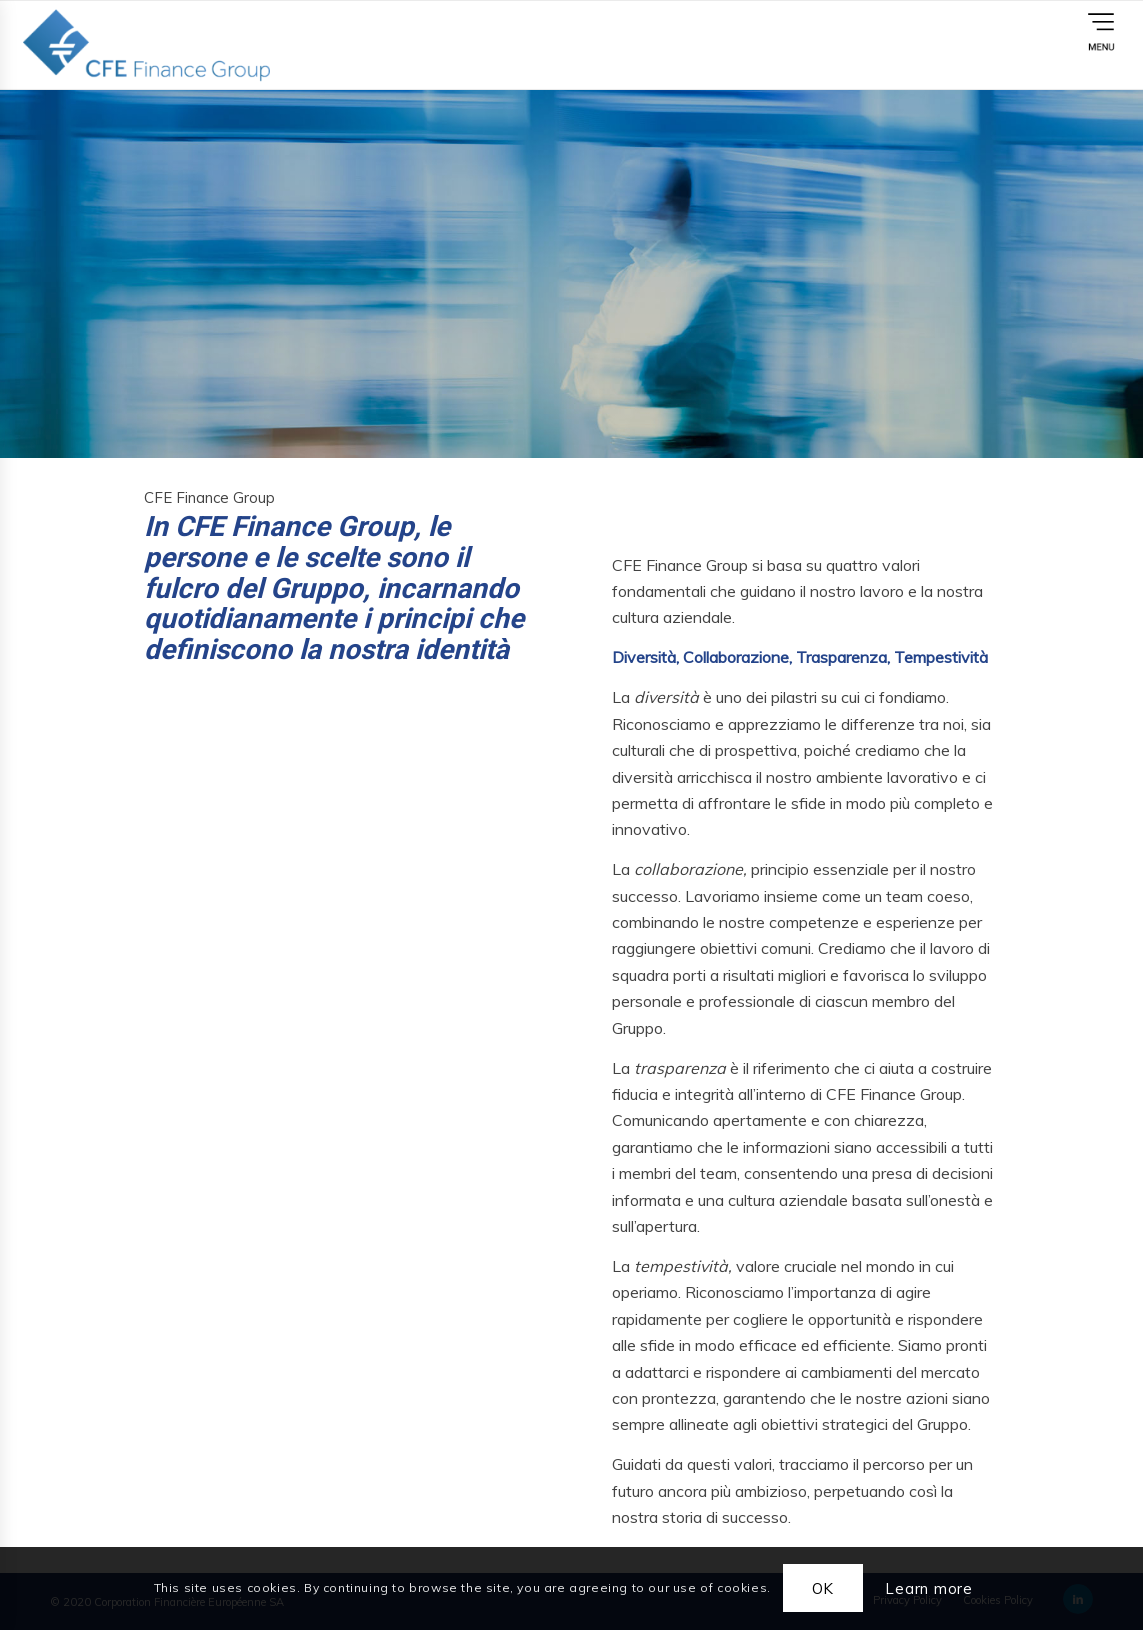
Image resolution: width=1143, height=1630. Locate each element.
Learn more (929, 1588)
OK (823, 1588)
